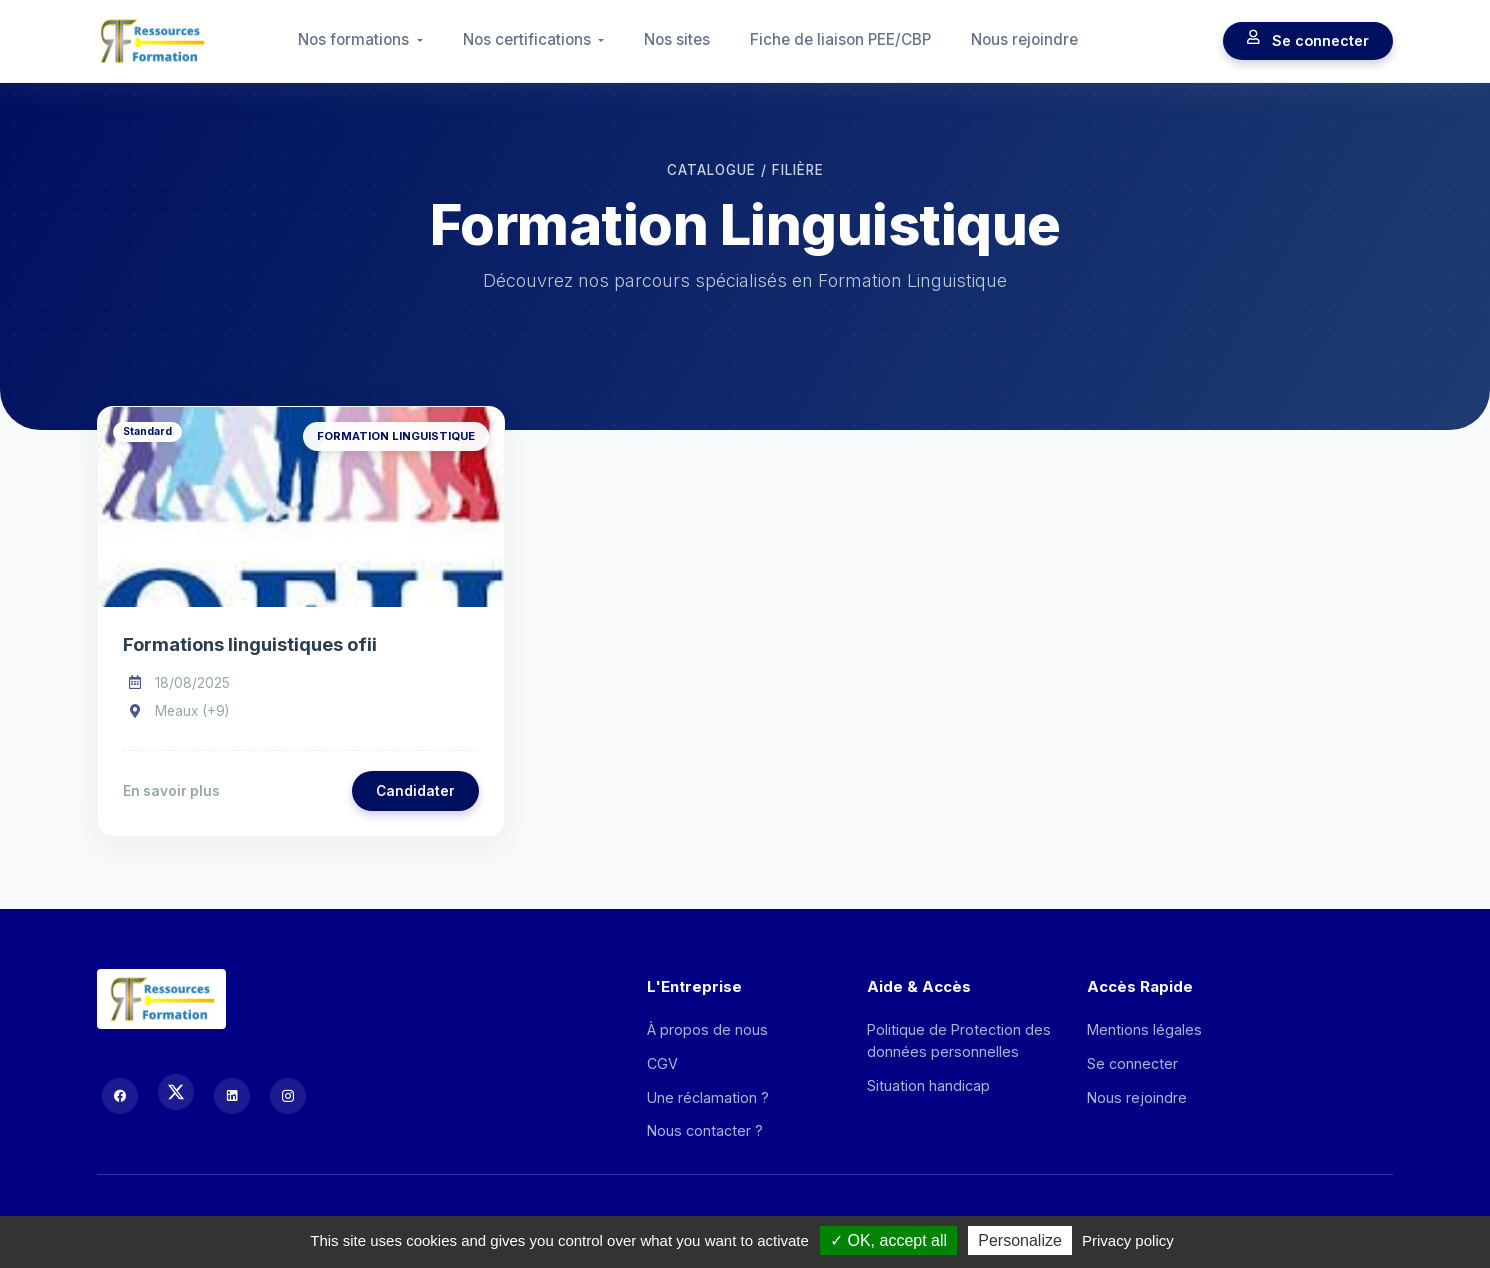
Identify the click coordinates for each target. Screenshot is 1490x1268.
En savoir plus (171, 791)
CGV (662, 1063)
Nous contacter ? (705, 1130)
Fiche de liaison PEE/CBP (840, 39)
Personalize (1020, 1240)
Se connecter (1308, 41)
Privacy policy (1128, 1240)
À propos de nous (707, 1029)
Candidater (415, 791)
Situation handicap (928, 1085)
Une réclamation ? (708, 1097)
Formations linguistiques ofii (250, 644)
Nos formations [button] (355, 39)
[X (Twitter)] (176, 1092)
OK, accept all (888, 1240)
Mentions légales (1144, 1029)
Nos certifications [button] (529, 39)
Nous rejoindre (1024, 39)
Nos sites (677, 39)
